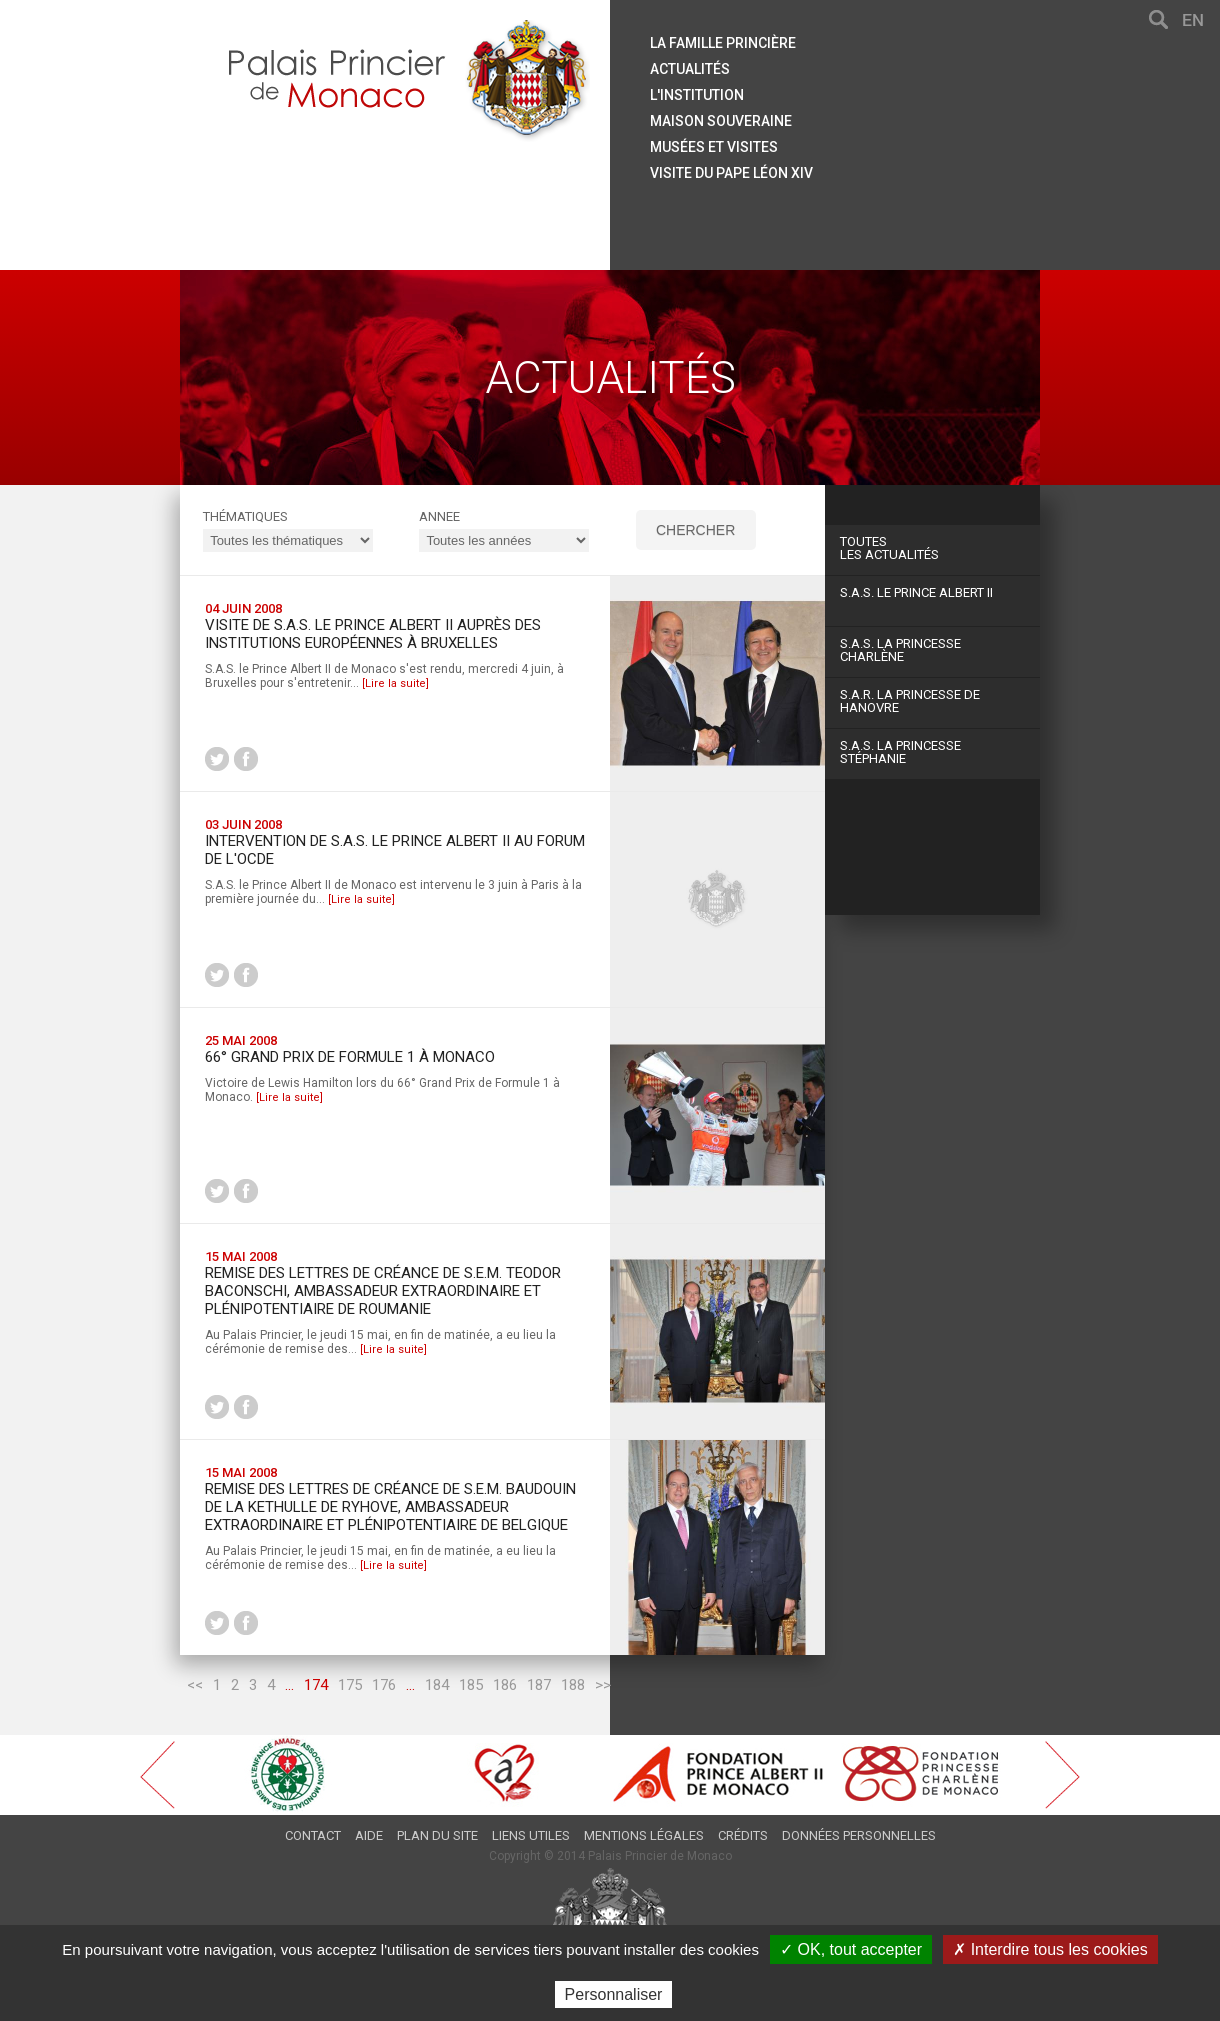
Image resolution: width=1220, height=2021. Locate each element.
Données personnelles (859, 1835)
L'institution (697, 95)
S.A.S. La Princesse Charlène (900, 650)
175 (350, 1685)
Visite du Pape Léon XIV (731, 173)
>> (603, 1685)
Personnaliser (614, 1994)
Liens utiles (531, 1835)
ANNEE (439, 516)
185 (471, 1685)
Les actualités (932, 548)
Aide (369, 1835)
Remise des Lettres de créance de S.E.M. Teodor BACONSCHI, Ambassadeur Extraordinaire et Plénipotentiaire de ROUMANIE (383, 1291)
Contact (313, 1835)
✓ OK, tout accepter (851, 1949)
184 (437, 1685)
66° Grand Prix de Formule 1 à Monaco (350, 1057)
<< (195, 1685)
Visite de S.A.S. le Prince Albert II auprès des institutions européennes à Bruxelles (373, 634)
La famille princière (723, 43)
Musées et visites (714, 147)
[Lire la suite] (395, 683)
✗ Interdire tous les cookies (1050, 1949)
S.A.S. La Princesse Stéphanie (900, 752)
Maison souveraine (721, 121)
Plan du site (437, 1835)
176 (384, 1685)
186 (505, 1685)
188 (573, 1685)
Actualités (690, 69)
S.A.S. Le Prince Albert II (916, 592)
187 (539, 1685)
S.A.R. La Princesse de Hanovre (910, 701)
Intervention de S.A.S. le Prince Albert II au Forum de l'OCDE (395, 850)
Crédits (743, 1835)
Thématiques (245, 516)
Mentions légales (644, 1835)
